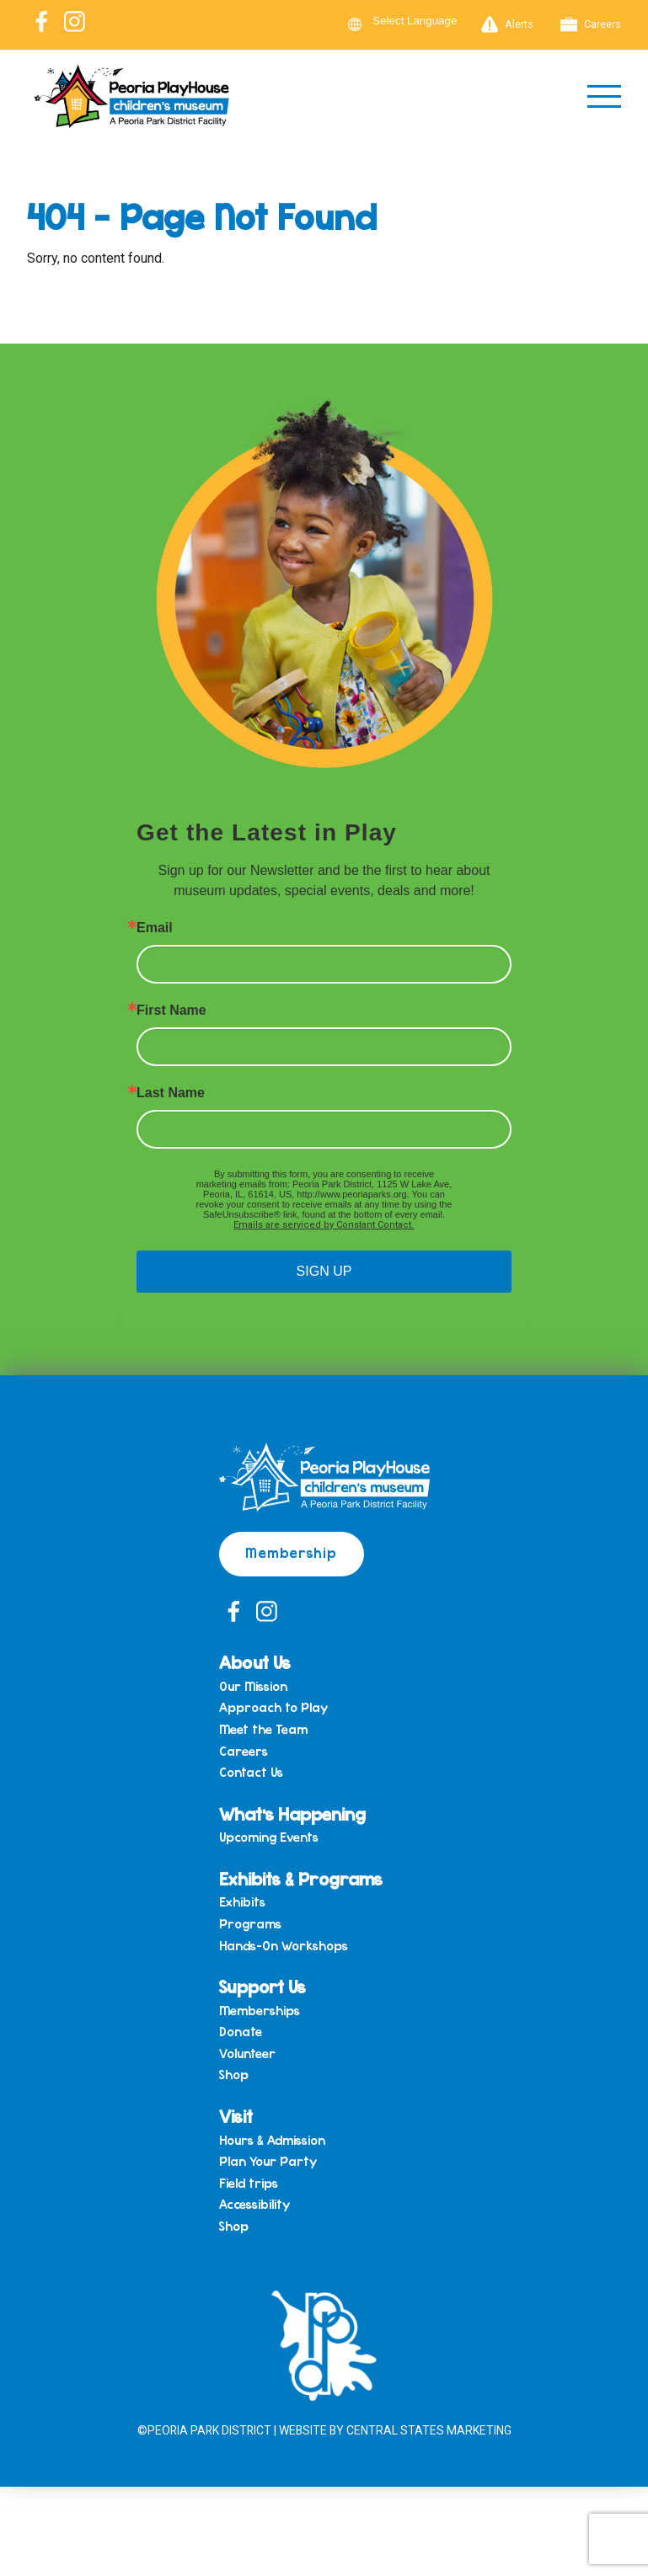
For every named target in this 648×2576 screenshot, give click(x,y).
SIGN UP (324, 1272)
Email (155, 929)
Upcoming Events (269, 1839)
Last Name (171, 1094)
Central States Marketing (430, 2432)
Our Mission (253, 1687)
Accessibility (254, 2206)
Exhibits (242, 1904)
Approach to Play (273, 1709)
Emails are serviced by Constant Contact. (323, 1225)
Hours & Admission (272, 2141)
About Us (255, 1663)
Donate (240, 2033)
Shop (234, 2076)
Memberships (259, 2011)
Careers (590, 24)
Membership (292, 1553)
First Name (171, 1011)
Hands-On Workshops (283, 1947)
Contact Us (251, 1774)
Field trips (248, 2185)
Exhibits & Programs (301, 1879)
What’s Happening (292, 1814)
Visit (236, 2117)
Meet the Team (263, 1730)
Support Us (263, 1987)
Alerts (507, 24)
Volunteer (247, 2055)
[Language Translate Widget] (424, 20)
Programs (250, 1925)
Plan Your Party (268, 2163)
